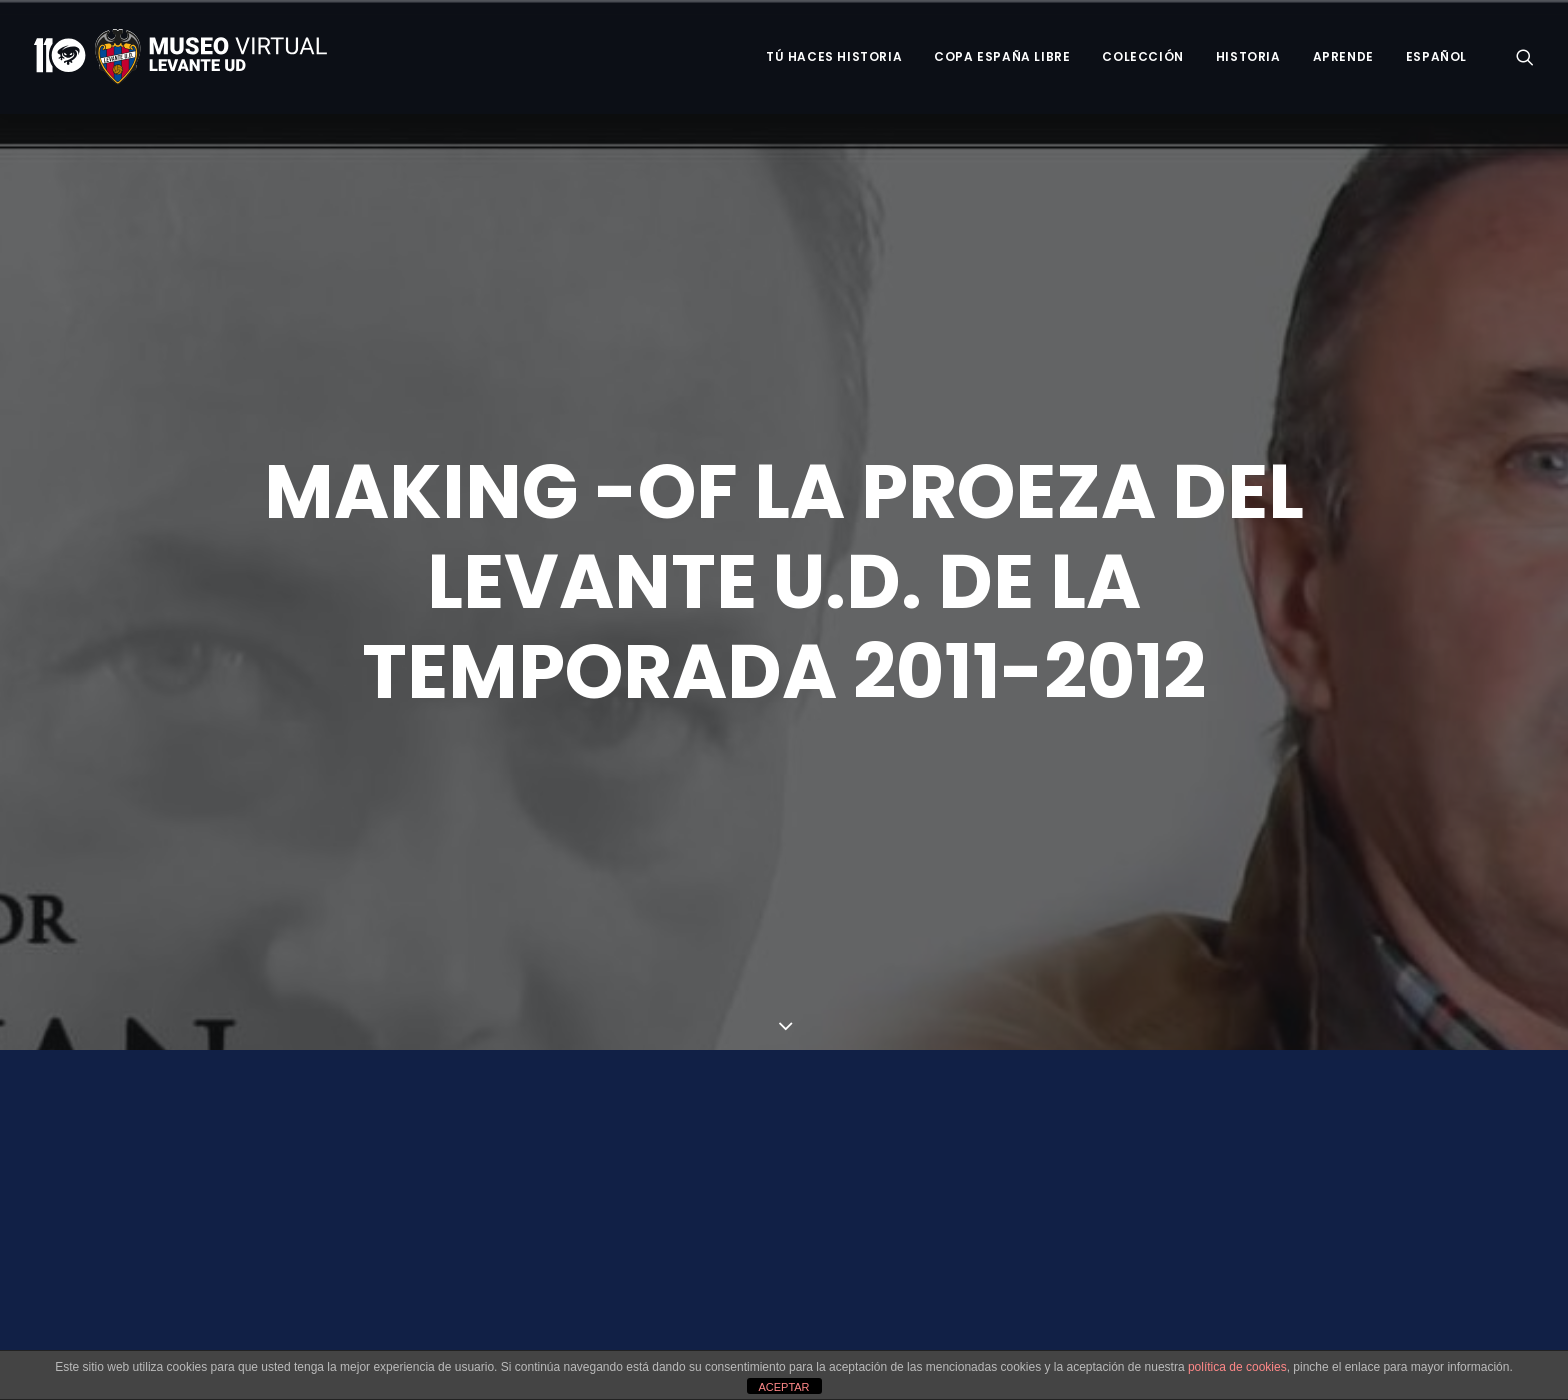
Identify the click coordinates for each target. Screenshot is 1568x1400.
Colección (1142, 56)
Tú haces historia (834, 56)
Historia (1248, 56)
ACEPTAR (783, 1387)
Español (1436, 56)
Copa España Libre (1002, 56)
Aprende (1343, 56)
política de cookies (1237, 1367)
